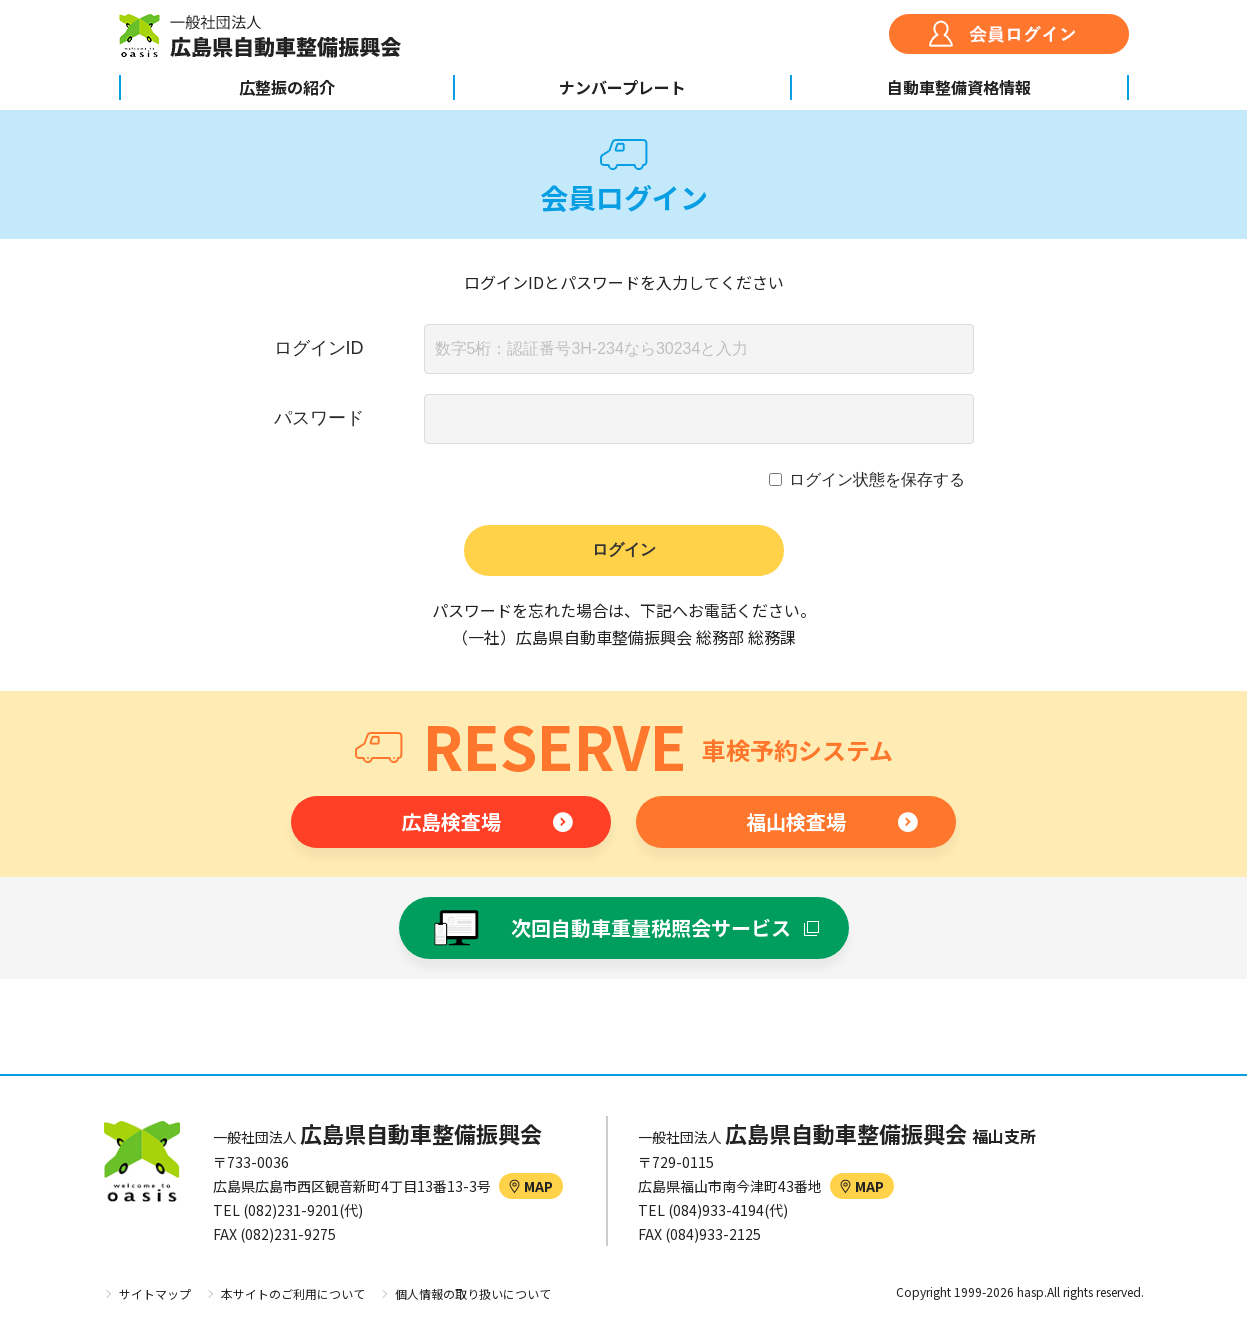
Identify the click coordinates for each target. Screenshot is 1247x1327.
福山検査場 (796, 821)
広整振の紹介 (287, 87)
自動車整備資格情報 (959, 87)
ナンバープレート (622, 87)
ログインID (319, 348)
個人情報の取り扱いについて (473, 1293)
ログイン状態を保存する (877, 479)
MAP (531, 1186)
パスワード (319, 418)
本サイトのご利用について (293, 1293)
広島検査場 (451, 821)
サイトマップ (155, 1293)
